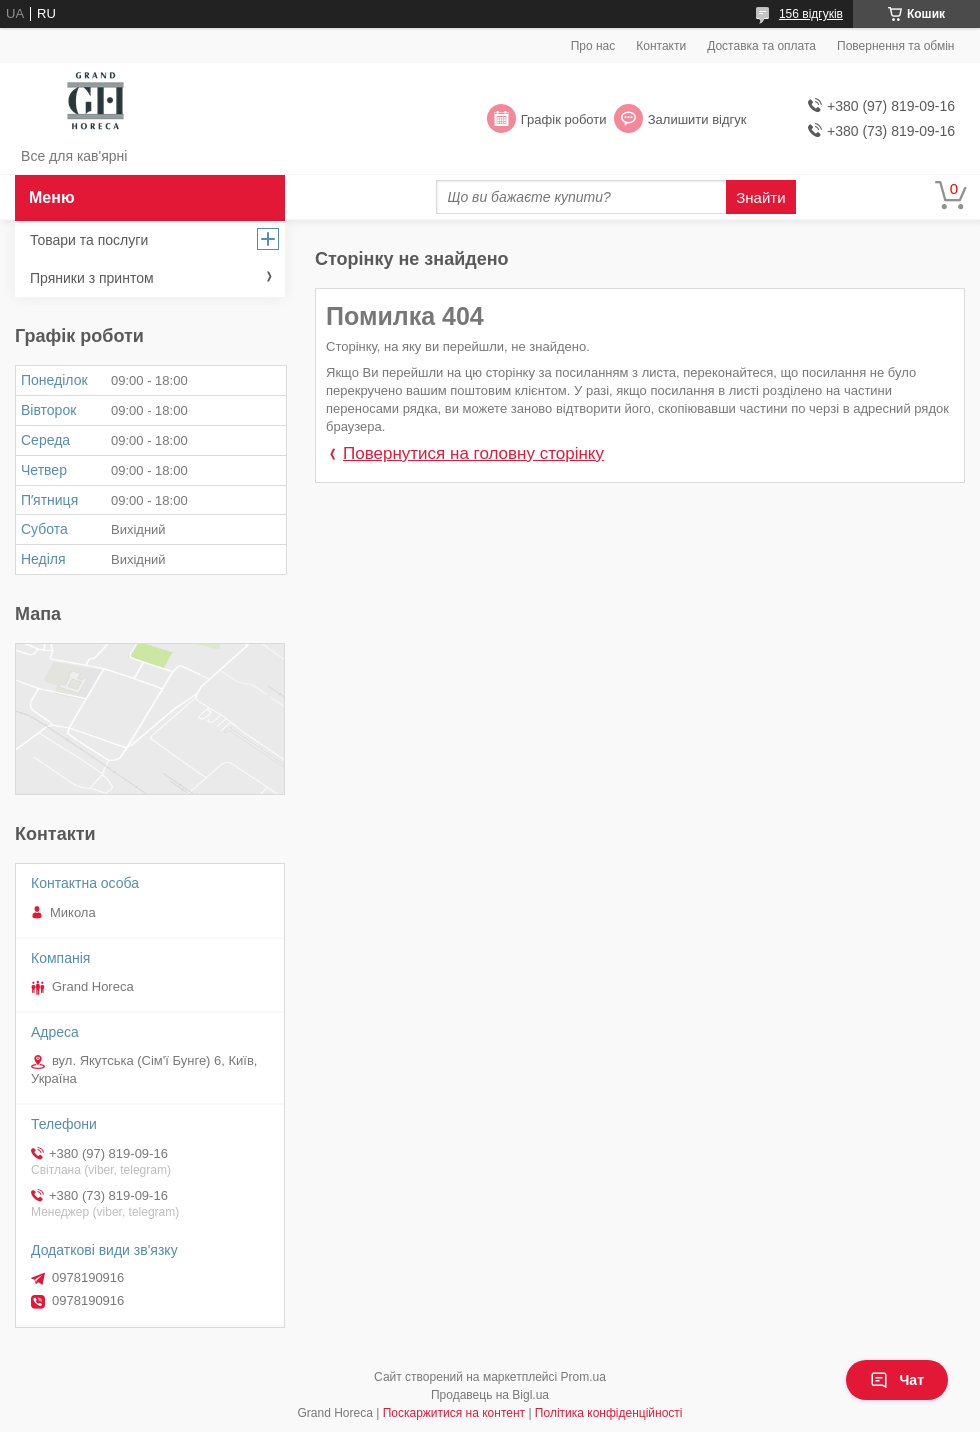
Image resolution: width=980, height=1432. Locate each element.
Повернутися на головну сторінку (473, 453)
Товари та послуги (89, 240)
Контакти (661, 46)
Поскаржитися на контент (454, 1413)
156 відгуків (811, 14)
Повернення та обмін (895, 46)
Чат (897, 1380)
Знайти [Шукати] (760, 197)
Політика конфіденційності (609, 1413)
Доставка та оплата (761, 46)
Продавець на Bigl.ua (490, 1395)
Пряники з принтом (92, 278)
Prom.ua (583, 1377)
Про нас (593, 46)
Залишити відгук (697, 119)
